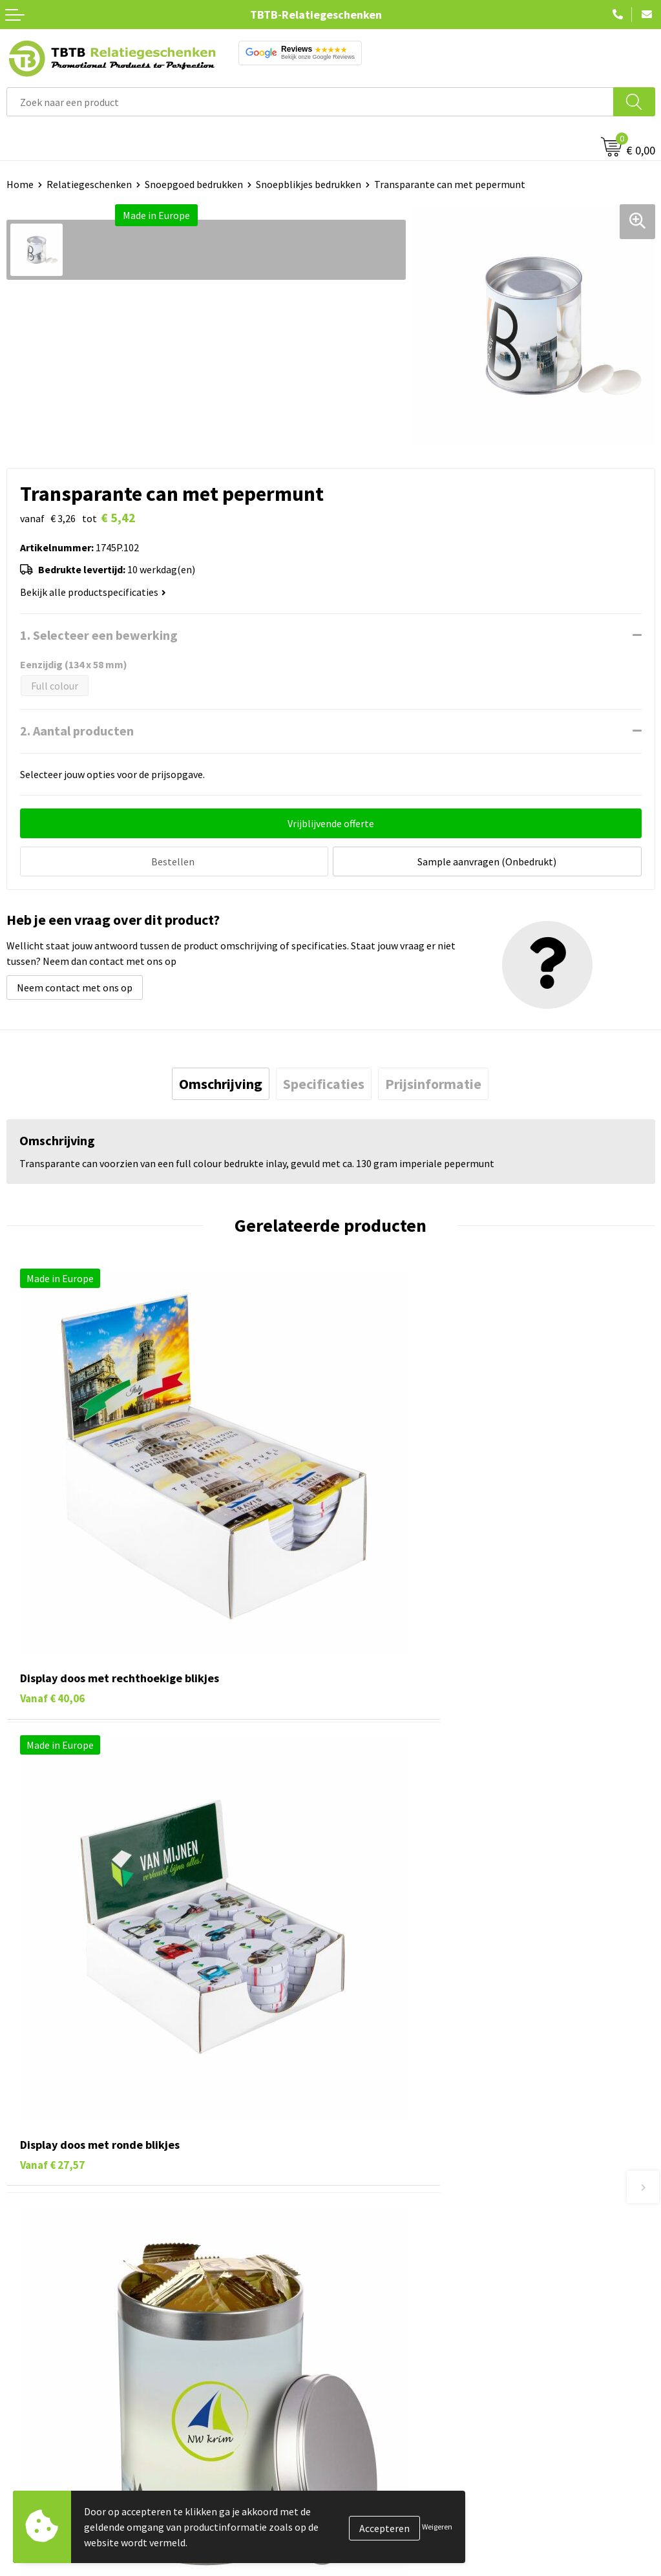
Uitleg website (369, 2252)
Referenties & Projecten (390, 2474)
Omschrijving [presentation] (220, 1082)
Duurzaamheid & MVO (384, 2350)
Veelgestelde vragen (381, 2212)
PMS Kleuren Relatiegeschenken (408, 2291)
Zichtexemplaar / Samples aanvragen (419, 2331)
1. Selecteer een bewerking (99, 635)
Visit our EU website (380, 2552)
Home (20, 184)
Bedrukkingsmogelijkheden (397, 2271)
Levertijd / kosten (375, 2232)
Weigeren (437, 2526)
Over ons (356, 2415)
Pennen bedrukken (47, 2415)
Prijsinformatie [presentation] (433, 1082)
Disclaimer (360, 2513)
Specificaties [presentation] (323, 1082)
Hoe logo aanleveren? (385, 2311)
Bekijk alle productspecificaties (93, 592)
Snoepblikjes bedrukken (308, 184)
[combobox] (310, 101)
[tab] (220, 1082)
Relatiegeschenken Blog (391, 2454)
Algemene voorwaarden (389, 2533)
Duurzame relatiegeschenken (71, 2454)
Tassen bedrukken (46, 2435)
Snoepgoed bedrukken (194, 184)
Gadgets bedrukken (49, 2474)
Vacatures (358, 2435)
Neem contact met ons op (74, 985)
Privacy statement (378, 2493)
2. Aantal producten (77, 731)
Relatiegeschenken (89, 184)
